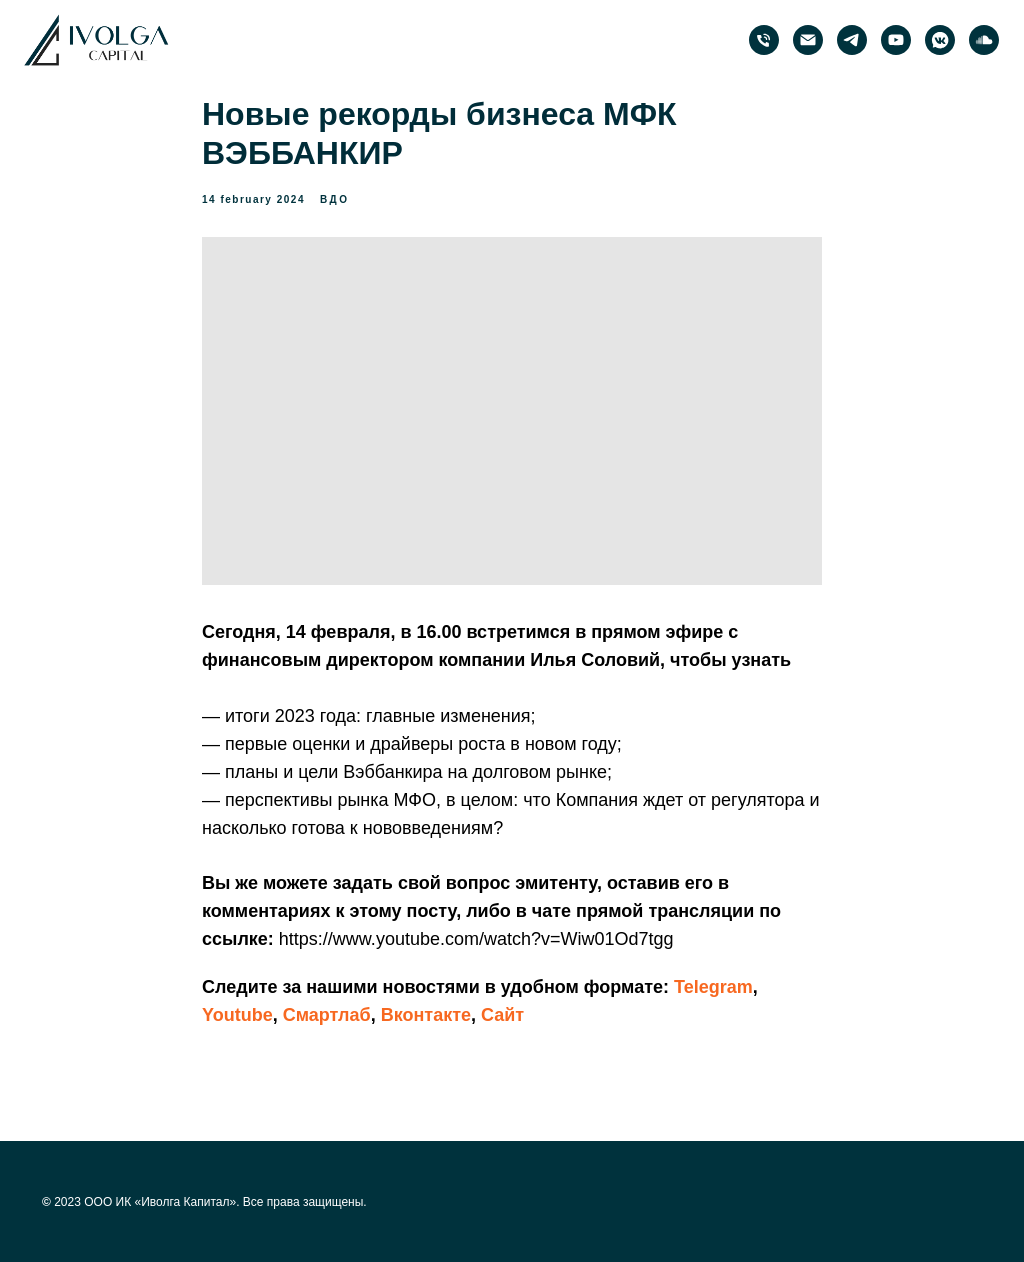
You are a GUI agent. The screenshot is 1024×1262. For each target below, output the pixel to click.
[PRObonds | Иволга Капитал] (852, 40)
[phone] (764, 40)
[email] (808, 40)
